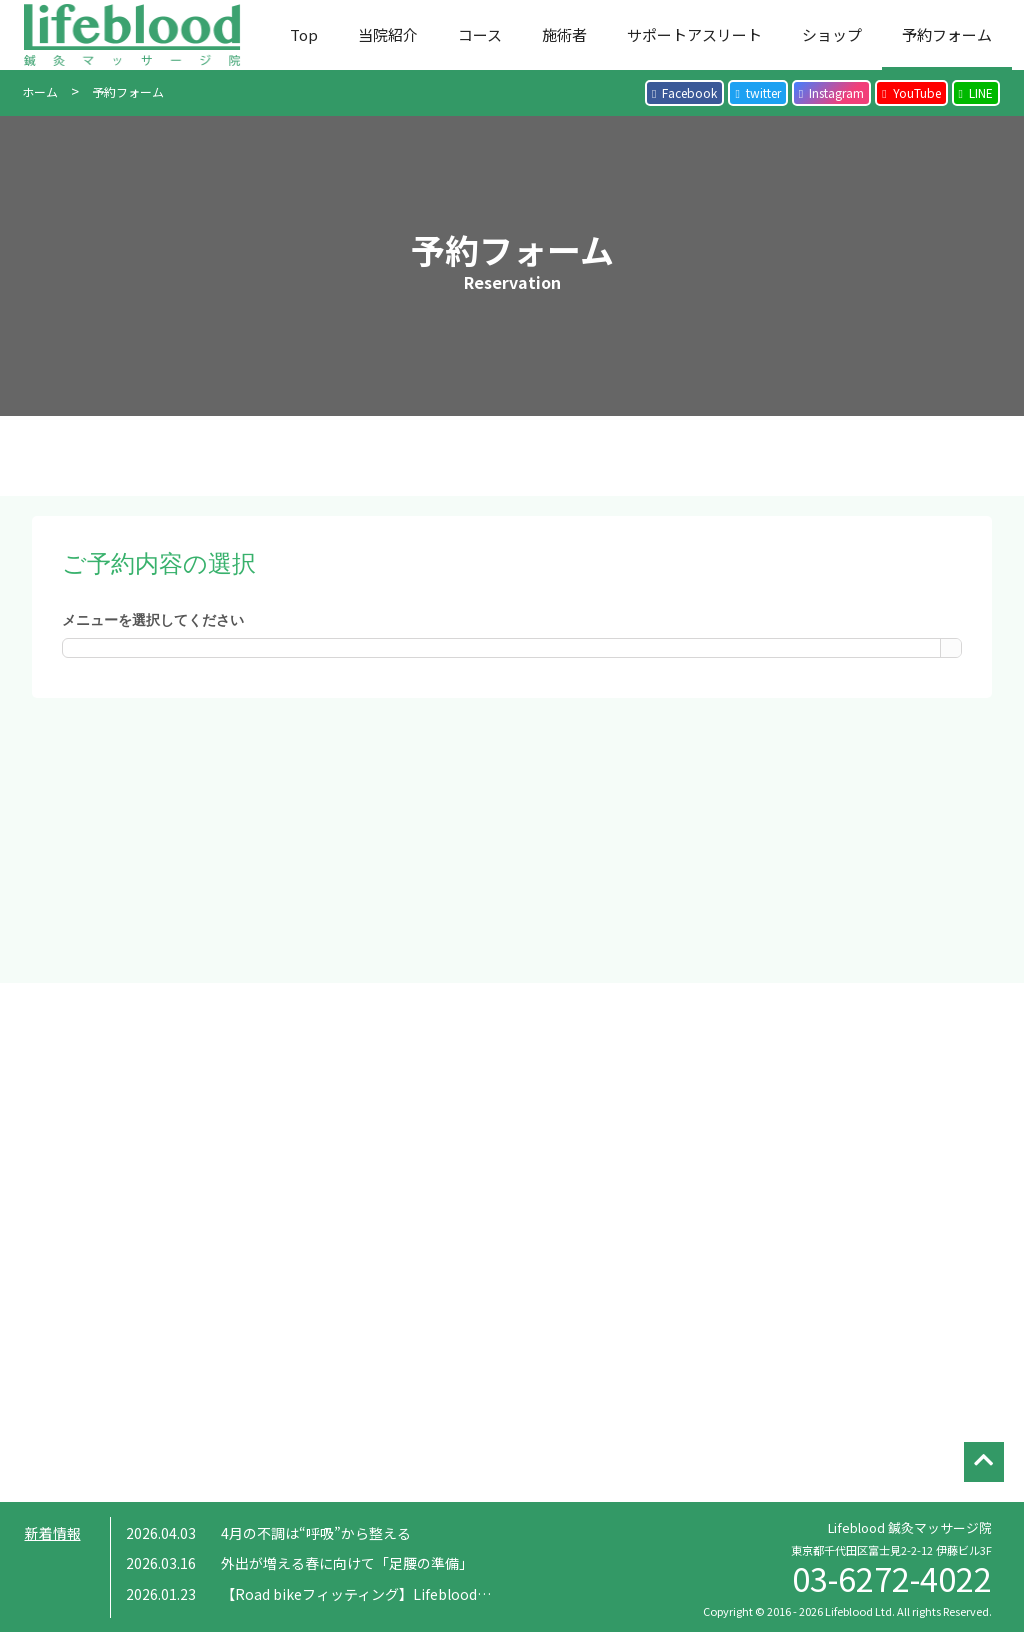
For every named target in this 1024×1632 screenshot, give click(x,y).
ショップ (832, 34)
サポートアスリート (694, 34)
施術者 (564, 34)
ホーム (40, 91)
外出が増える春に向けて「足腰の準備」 (347, 1563)
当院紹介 (388, 34)
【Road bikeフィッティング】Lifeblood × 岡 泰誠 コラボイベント (437, 1594)
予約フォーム (947, 34)
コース (480, 34)
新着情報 (53, 1533)
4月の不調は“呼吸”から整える (316, 1533)
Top (304, 34)
